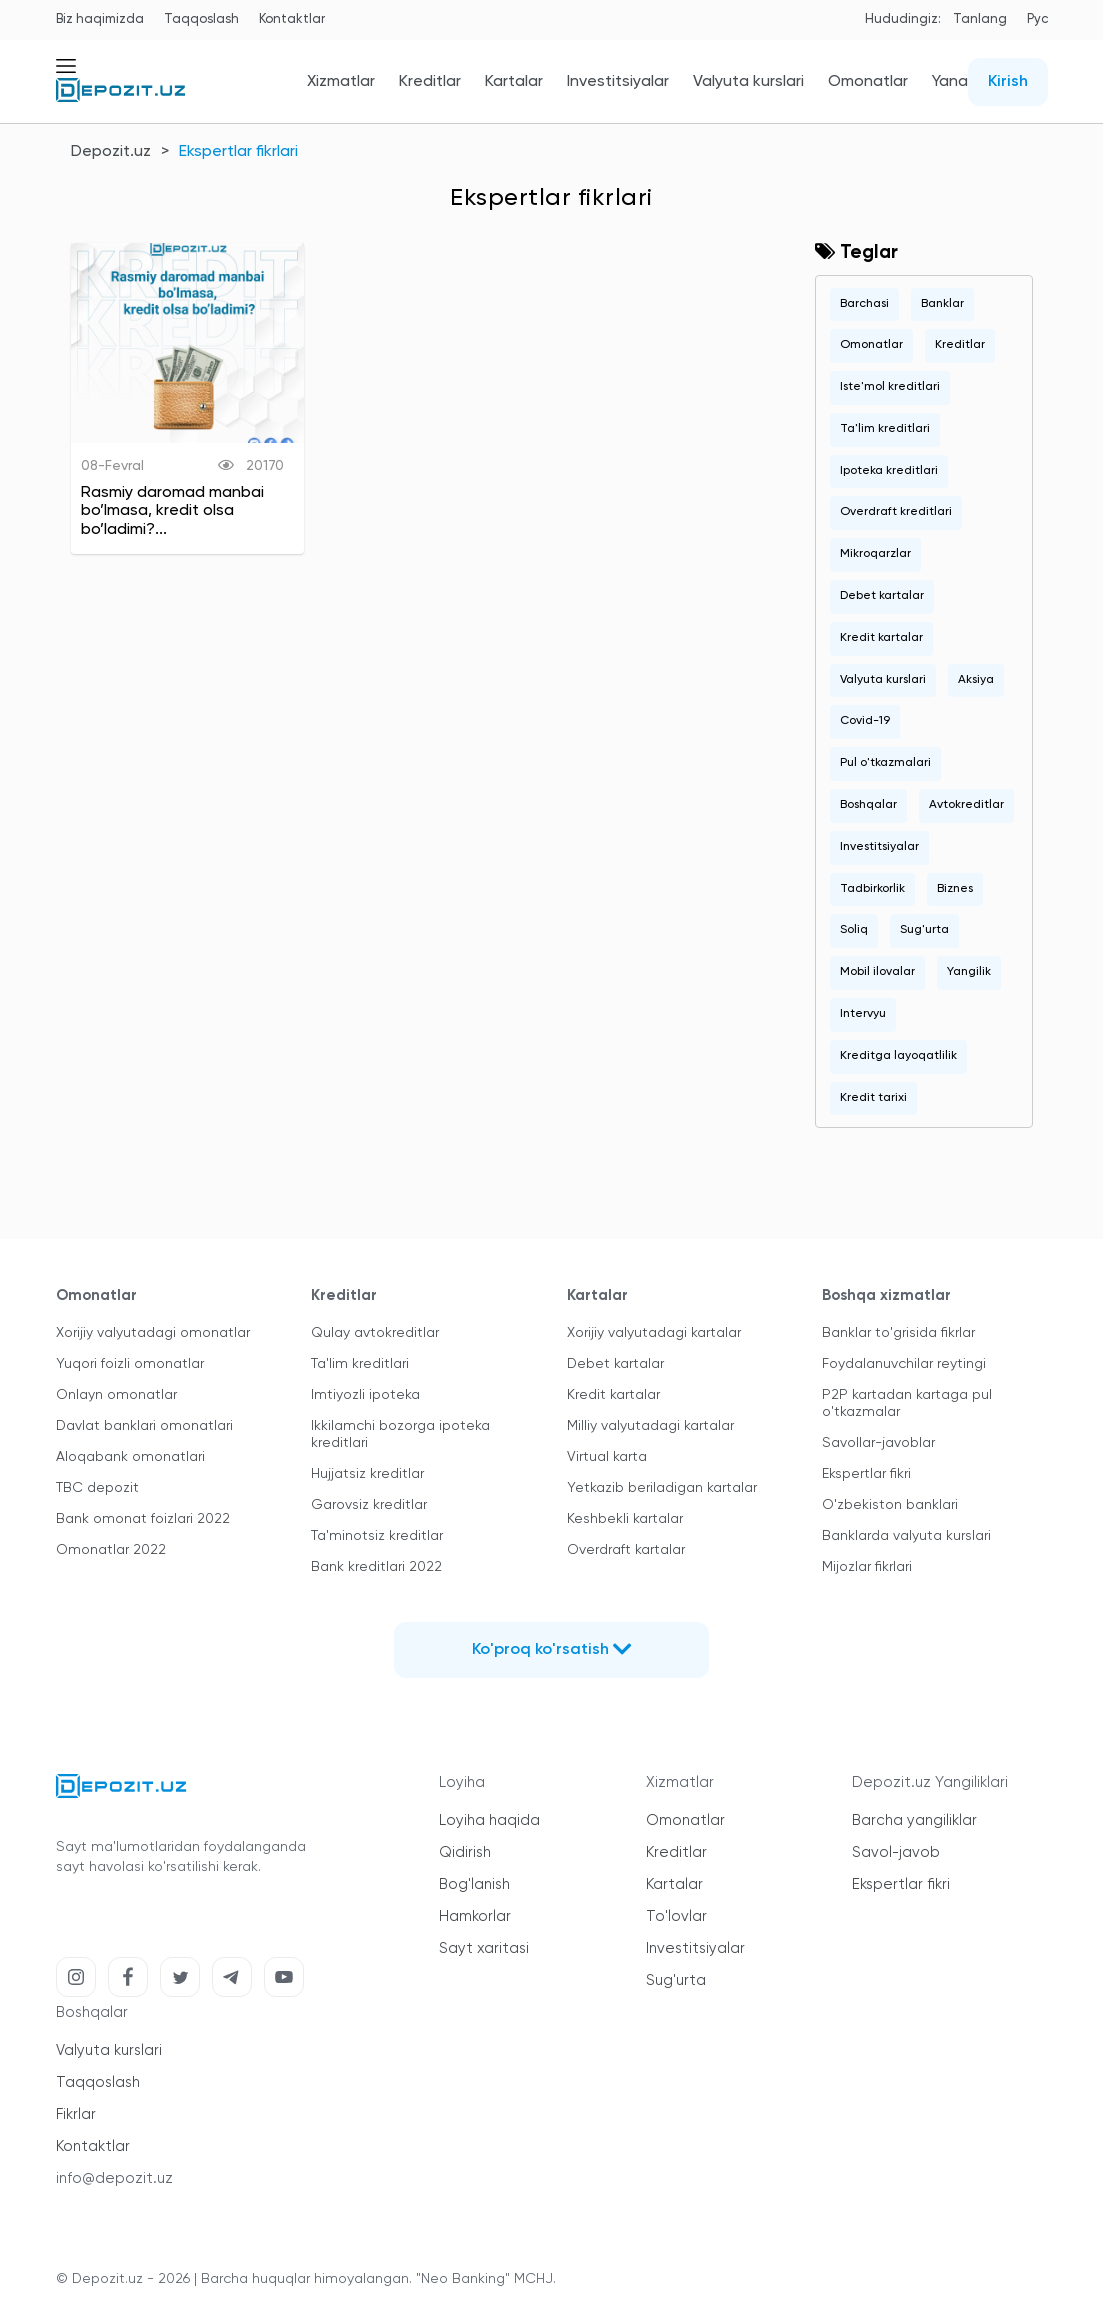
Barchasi (864, 304)
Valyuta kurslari (748, 82)
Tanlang (980, 19)
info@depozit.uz (114, 2178)
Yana (950, 82)
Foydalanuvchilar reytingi (904, 1364)
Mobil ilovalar (877, 972)
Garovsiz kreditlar (369, 1505)
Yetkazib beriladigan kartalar (662, 1488)
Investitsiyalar (618, 82)
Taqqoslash (201, 19)
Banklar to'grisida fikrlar (898, 1333)
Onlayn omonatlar (116, 1395)
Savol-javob (896, 1852)
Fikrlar (76, 2114)
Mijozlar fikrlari (867, 1567)
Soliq (854, 930)
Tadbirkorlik (872, 889)
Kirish (1008, 82)
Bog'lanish (474, 1884)
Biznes (955, 889)
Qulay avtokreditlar (375, 1333)
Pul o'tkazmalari (885, 763)
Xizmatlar (341, 82)
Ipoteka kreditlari (889, 471)
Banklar (942, 304)
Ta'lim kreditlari (885, 429)
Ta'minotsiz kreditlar (377, 1536)
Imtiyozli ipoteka (365, 1395)
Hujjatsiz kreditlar (367, 1474)
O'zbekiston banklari (890, 1505)
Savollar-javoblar (878, 1443)
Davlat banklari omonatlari (144, 1426)
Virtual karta (607, 1457)
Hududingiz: (903, 19)
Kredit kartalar (881, 638)
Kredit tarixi (873, 1098)
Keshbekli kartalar (625, 1519)
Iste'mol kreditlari (890, 387)
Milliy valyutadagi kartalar (650, 1426)
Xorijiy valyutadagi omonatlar (153, 1333)
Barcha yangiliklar (914, 1820)
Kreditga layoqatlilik (898, 1056)
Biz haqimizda (100, 19)
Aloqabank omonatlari (130, 1457)
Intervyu (863, 1014)
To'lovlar (676, 1916)
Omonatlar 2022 (111, 1550)
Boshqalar (868, 805)
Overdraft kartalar (626, 1550)
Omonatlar (868, 82)
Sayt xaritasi (484, 1948)
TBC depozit (97, 1488)
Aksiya (976, 680)
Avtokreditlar (966, 805)
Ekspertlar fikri (866, 1474)
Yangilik (969, 972)
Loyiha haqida (489, 1820)
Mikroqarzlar (875, 554)
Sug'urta (924, 930)
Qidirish (465, 1852)
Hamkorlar (475, 1916)
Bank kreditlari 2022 (376, 1567)
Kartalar (514, 82)
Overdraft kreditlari (896, 512)
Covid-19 (865, 721)
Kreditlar (430, 82)
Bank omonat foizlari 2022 (143, 1519)
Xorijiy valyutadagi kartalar (654, 1333)
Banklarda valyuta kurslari (906, 1536)
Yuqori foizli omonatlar (130, 1364)
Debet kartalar (882, 596)
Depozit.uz (111, 152)
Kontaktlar (292, 19)
